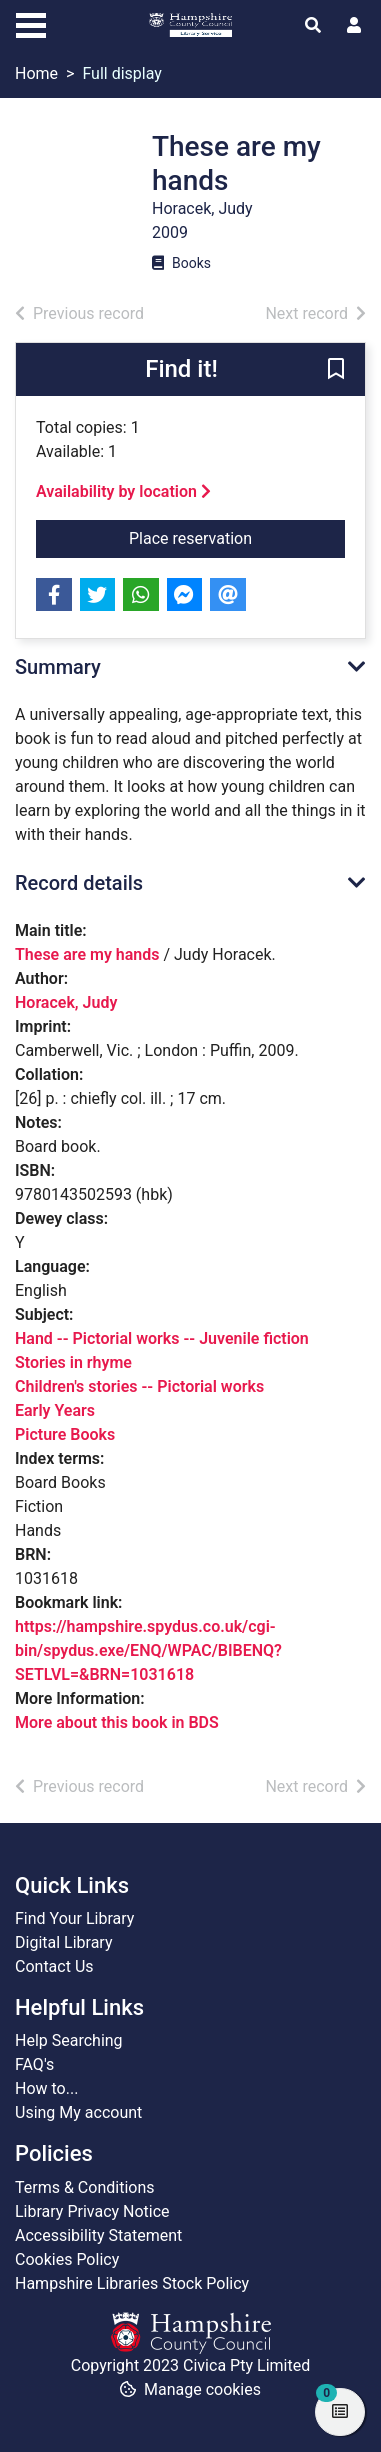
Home (36, 73)
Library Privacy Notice (92, 2211)
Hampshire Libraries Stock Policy (132, 2283)
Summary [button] (58, 667)
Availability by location (123, 491)
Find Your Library (74, 1918)
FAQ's (34, 2064)
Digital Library (64, 1942)
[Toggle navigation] (31, 23)
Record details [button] (79, 883)
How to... (46, 2088)
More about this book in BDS (117, 1722)
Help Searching (69, 2040)
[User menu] (354, 26)
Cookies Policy (67, 2259)
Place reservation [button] (237, 537)
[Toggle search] (313, 26)
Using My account (78, 2112)
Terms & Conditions (85, 2187)
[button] (336, 371)
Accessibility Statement (98, 2235)
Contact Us (54, 1966)
